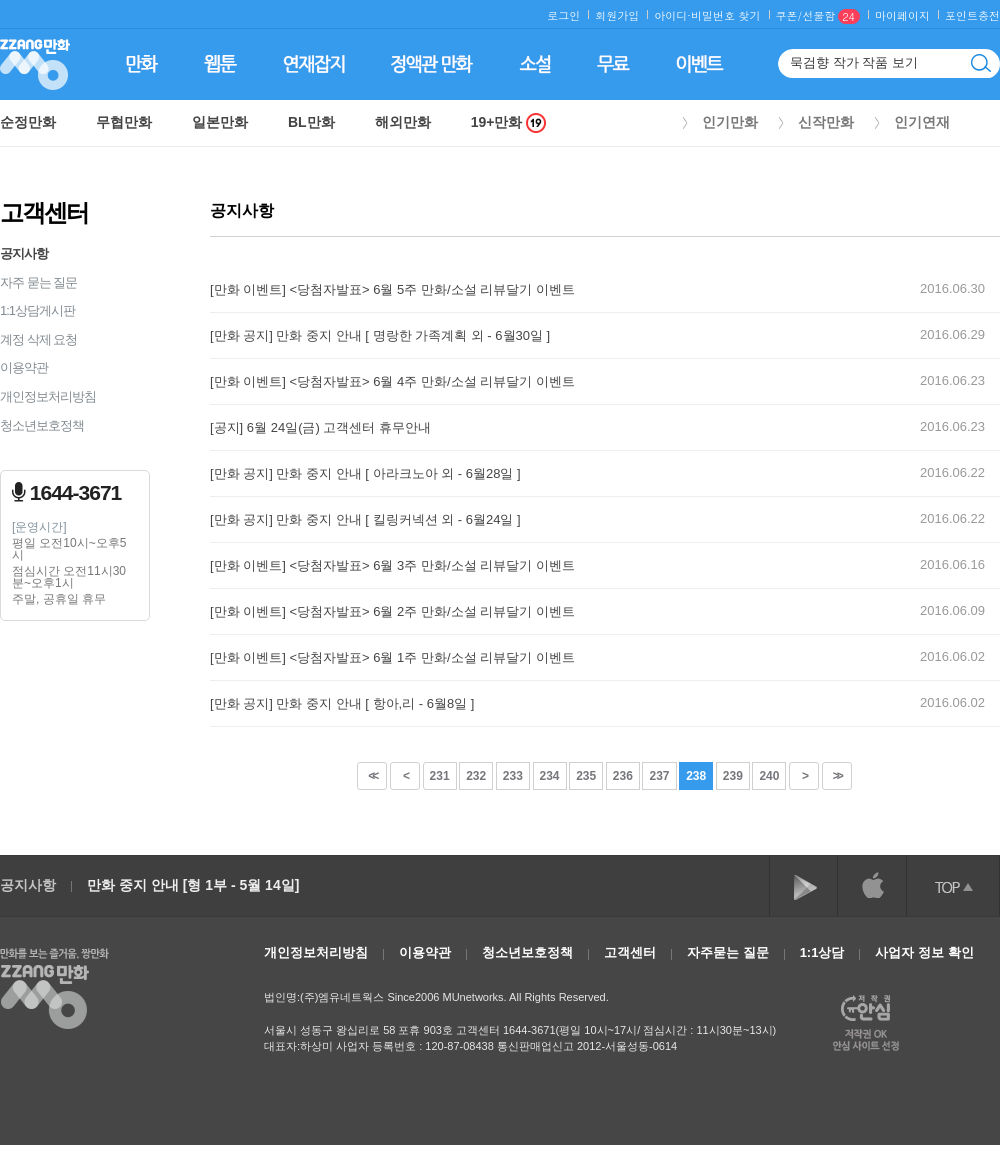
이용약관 (24, 367)
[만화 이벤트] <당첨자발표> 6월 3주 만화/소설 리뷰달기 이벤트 (392, 565)
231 (440, 776)
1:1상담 (822, 952)
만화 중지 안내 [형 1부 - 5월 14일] (193, 885)
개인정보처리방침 (48, 396)
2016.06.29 (952, 334)
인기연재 (922, 122)
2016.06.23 (952, 380)
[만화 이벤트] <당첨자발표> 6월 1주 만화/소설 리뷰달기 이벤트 (392, 657)
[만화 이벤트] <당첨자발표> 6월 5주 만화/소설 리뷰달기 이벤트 (392, 289)
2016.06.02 (952, 656)
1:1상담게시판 (37, 310)
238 (696, 776)
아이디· (672, 15)
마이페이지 (902, 15)
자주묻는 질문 (728, 952)
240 (769, 776)
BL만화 (311, 122)
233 (513, 776)
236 (623, 776)
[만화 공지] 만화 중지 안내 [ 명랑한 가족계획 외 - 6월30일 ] (380, 335)
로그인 (563, 15)
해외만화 (403, 122)
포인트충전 (972, 15)
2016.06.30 (952, 288)
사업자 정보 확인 (924, 952)
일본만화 (220, 122)
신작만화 (826, 122)
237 (659, 776)
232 (476, 776)
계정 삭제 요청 (38, 339)
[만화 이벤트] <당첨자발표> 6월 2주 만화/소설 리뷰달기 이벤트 (392, 611)
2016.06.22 (952, 472)
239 (733, 776)
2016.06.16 (952, 564)
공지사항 (24, 253)
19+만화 (509, 122)
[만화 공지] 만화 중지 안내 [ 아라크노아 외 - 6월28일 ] (365, 473)
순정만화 (28, 122)
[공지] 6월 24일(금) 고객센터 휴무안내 (320, 427)
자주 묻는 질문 (38, 282)
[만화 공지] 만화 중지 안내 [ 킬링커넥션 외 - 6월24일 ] (365, 519)
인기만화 (730, 122)
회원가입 (617, 15)
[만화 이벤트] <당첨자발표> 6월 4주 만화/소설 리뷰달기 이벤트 (392, 381)
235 (586, 776)
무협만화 (124, 122)
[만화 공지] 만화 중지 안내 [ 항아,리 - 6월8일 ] (342, 703)
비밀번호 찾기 (726, 15)
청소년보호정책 (42, 425)
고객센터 (630, 952)
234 (550, 776)
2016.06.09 (952, 610)
